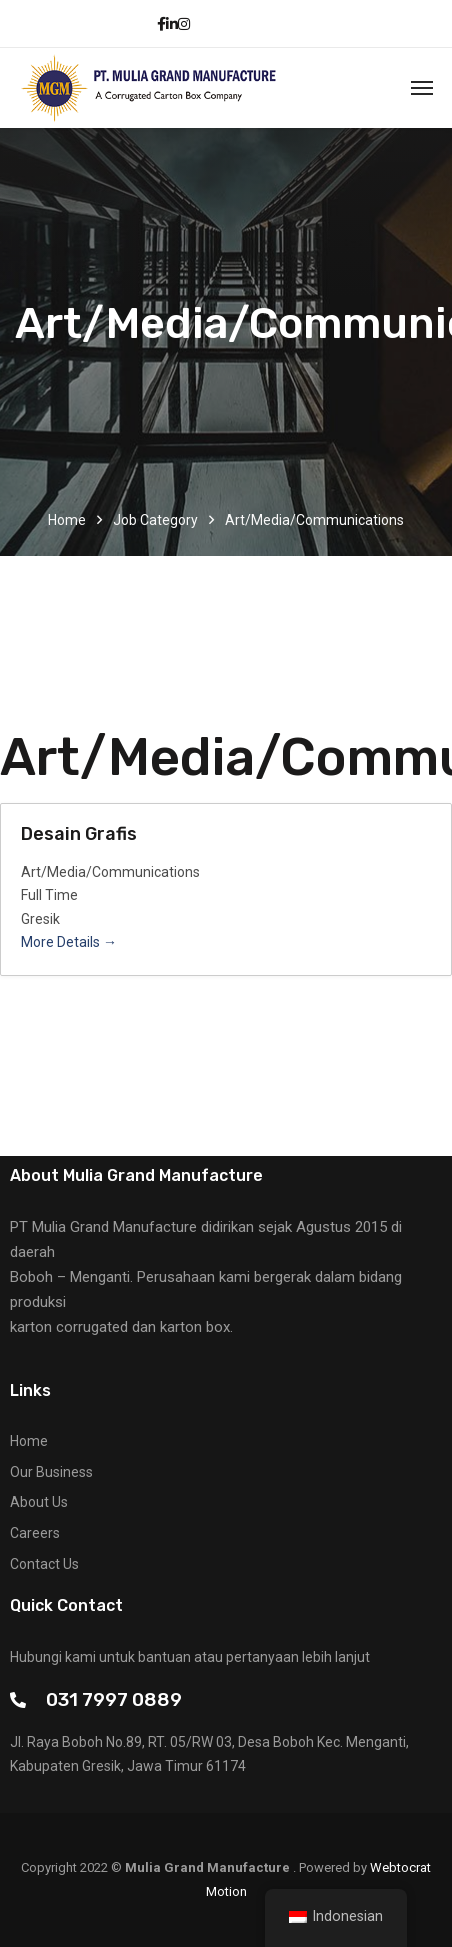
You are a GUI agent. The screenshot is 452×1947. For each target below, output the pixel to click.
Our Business (51, 1472)
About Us (39, 1502)
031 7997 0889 (114, 1699)
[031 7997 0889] (18, 1700)
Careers (35, 1533)
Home (67, 520)
